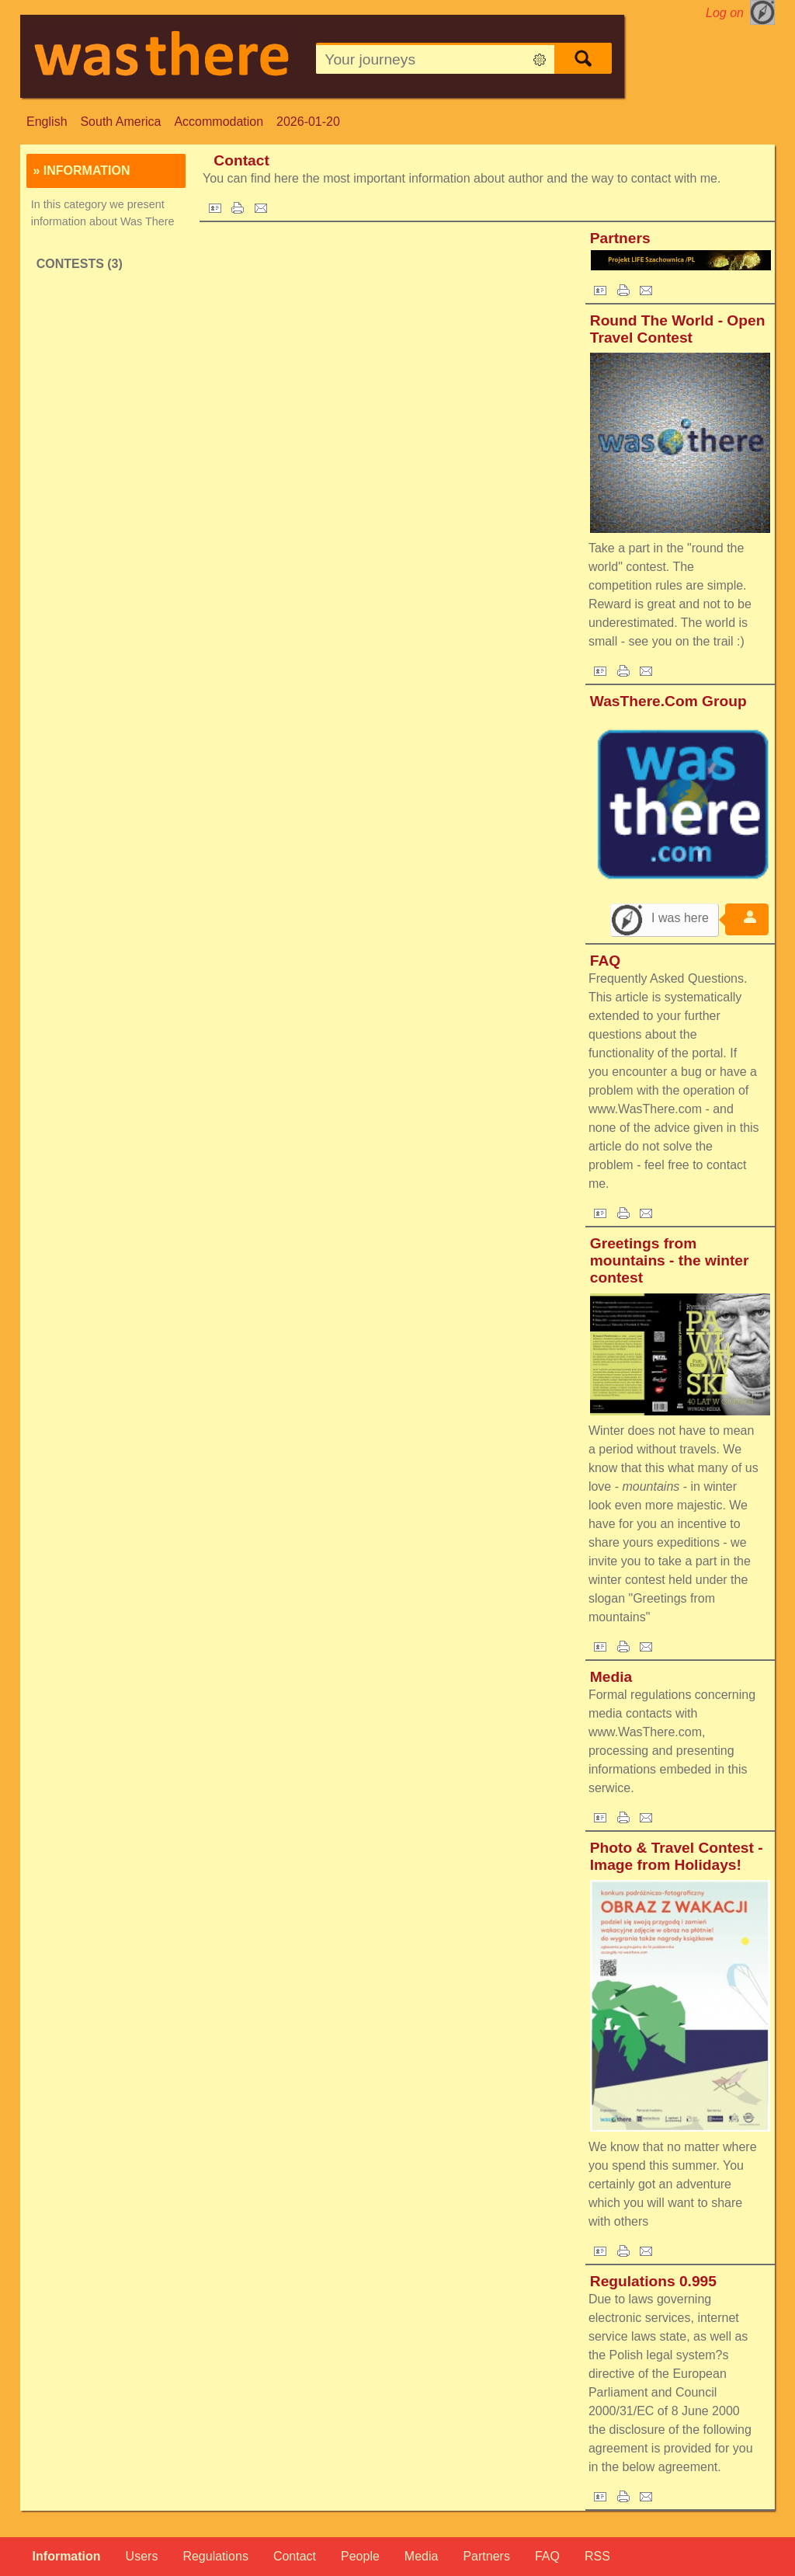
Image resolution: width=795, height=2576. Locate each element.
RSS (597, 2556)
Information (67, 2556)
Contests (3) (79, 263)
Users (142, 2556)
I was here (680, 917)
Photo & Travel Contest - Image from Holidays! (676, 1856)
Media (611, 1677)
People (360, 2556)
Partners (620, 238)
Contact (241, 160)
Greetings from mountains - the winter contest (669, 1260)
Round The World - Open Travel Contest (677, 329)
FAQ (605, 960)
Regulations (215, 2556)
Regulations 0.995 (653, 2281)
